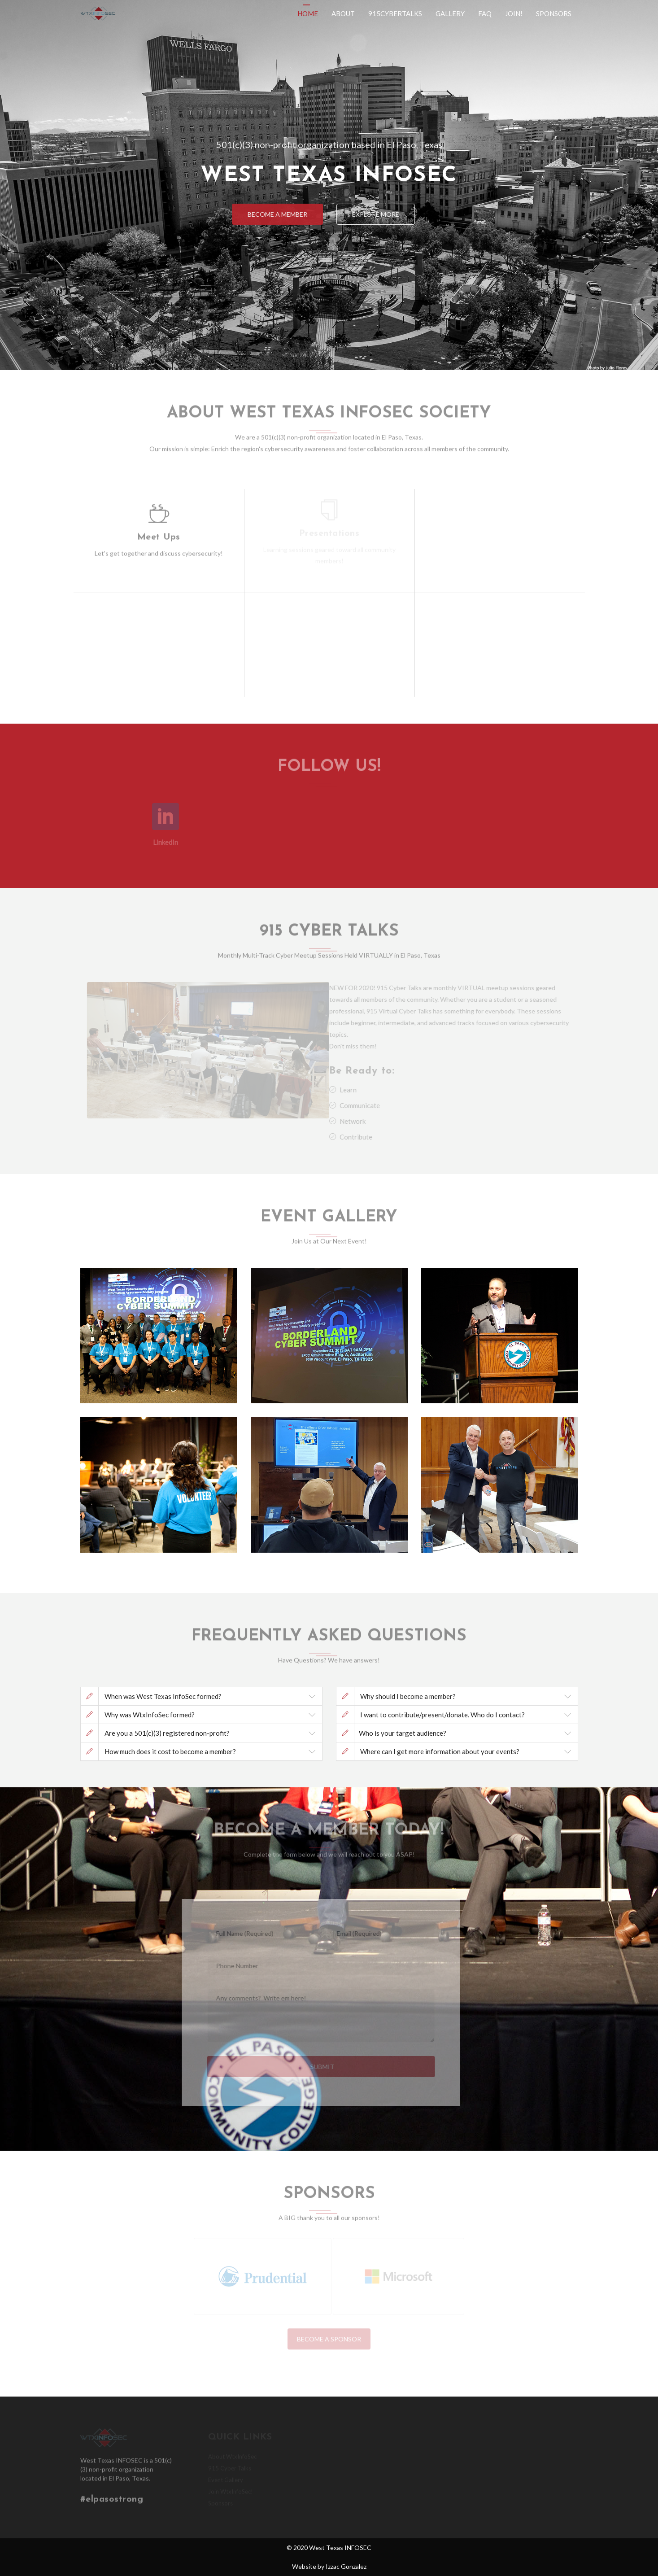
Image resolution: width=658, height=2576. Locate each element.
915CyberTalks (395, 13)
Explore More (379, 214)
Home (307, 13)
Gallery (450, 13)
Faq (485, 13)
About (343, 13)
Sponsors (553, 13)
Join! (514, 13)
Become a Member (273, 214)
